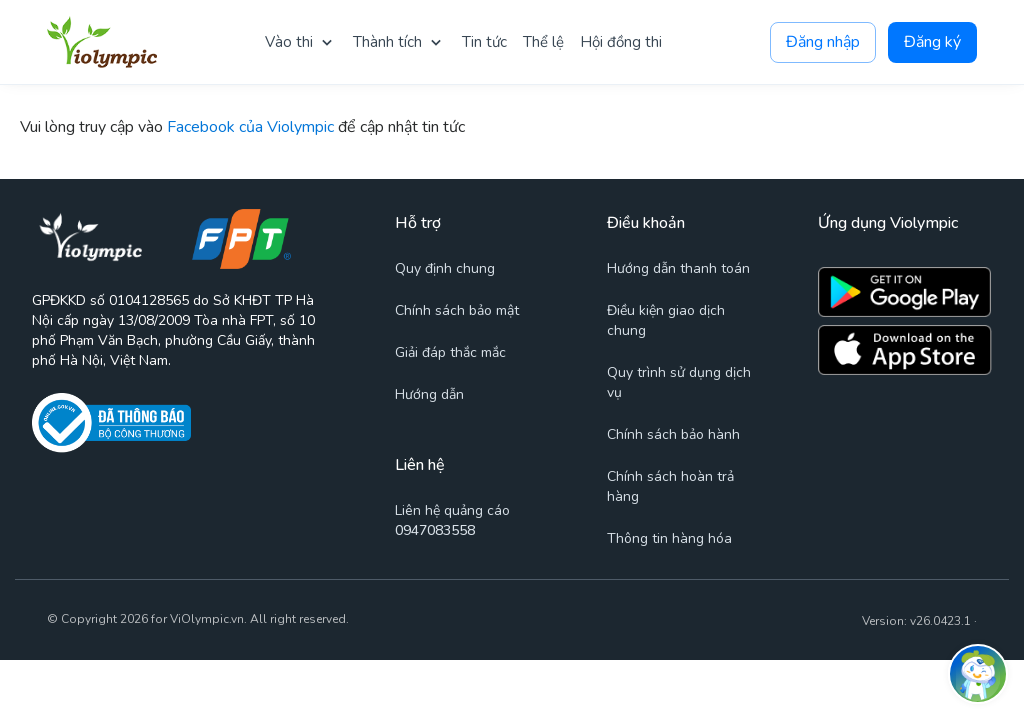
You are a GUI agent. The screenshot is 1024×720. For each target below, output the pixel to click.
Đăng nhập (823, 42)
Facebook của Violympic (250, 127)
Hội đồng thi (621, 42)
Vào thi (289, 42)
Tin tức (484, 42)
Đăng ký (932, 42)
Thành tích (387, 42)
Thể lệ (543, 42)
